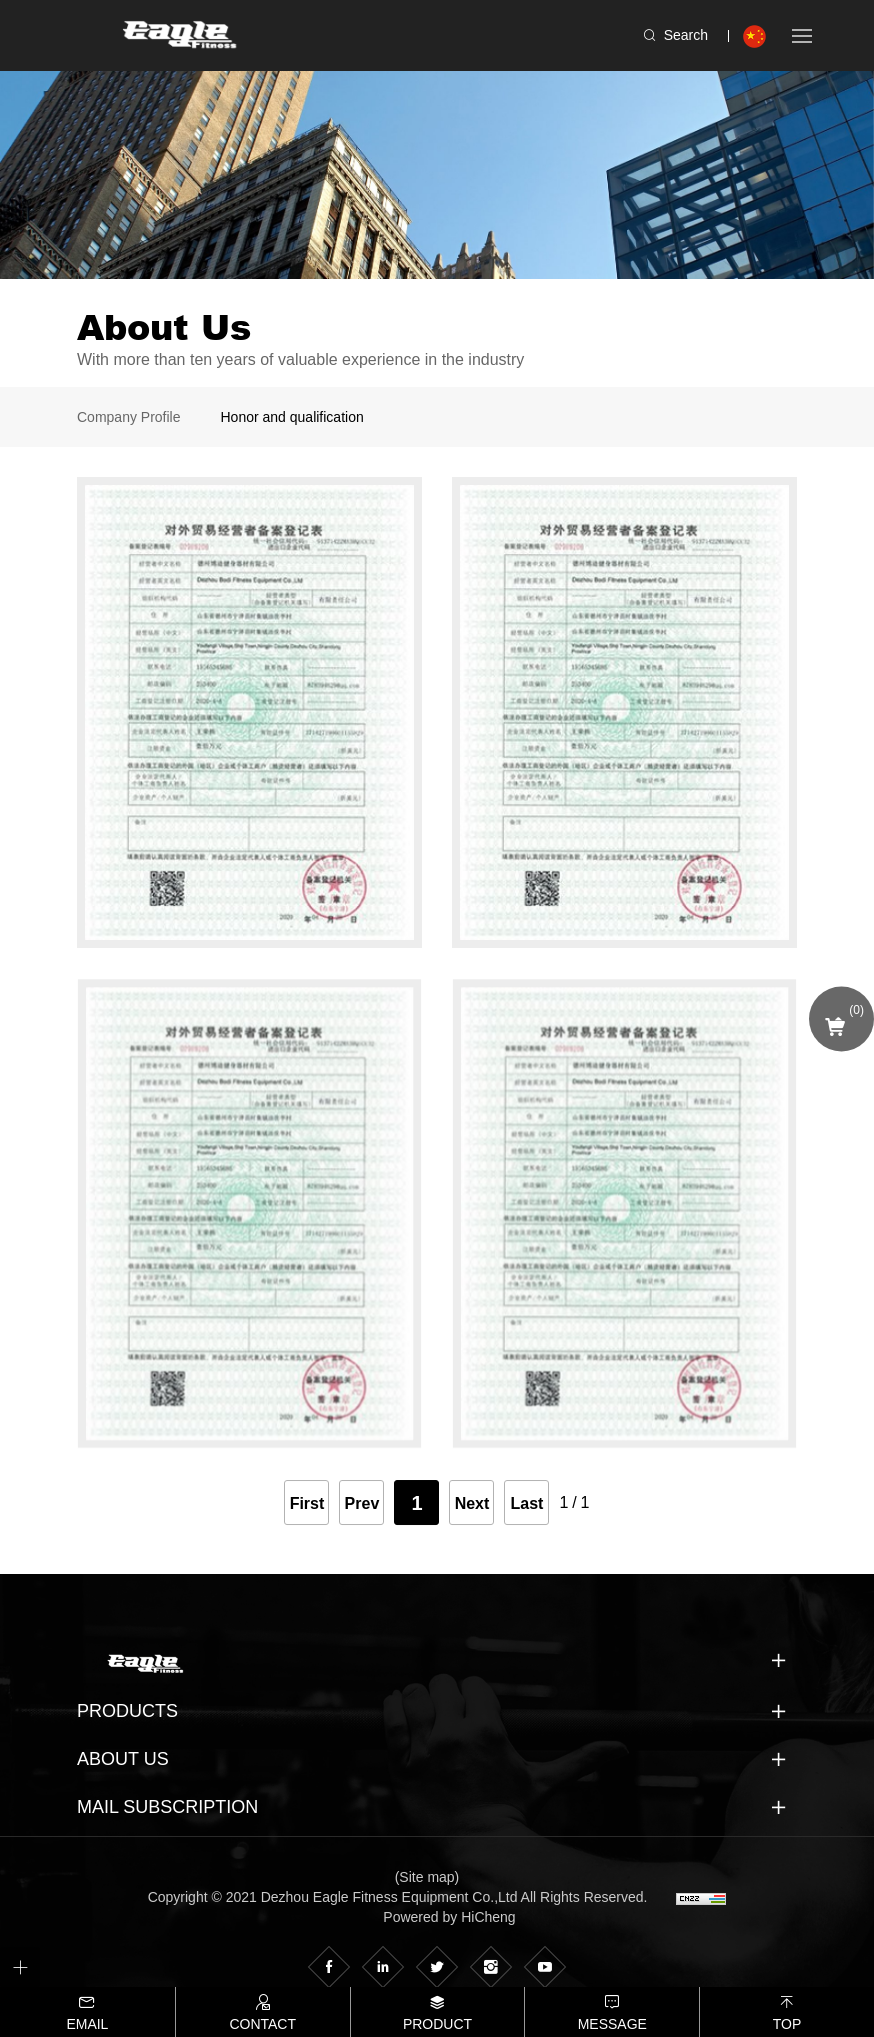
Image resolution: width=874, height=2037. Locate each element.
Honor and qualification (292, 417)
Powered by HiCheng (449, 1917)
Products (127, 1711)
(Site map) (427, 1877)
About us (123, 1759)
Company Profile (129, 417)
